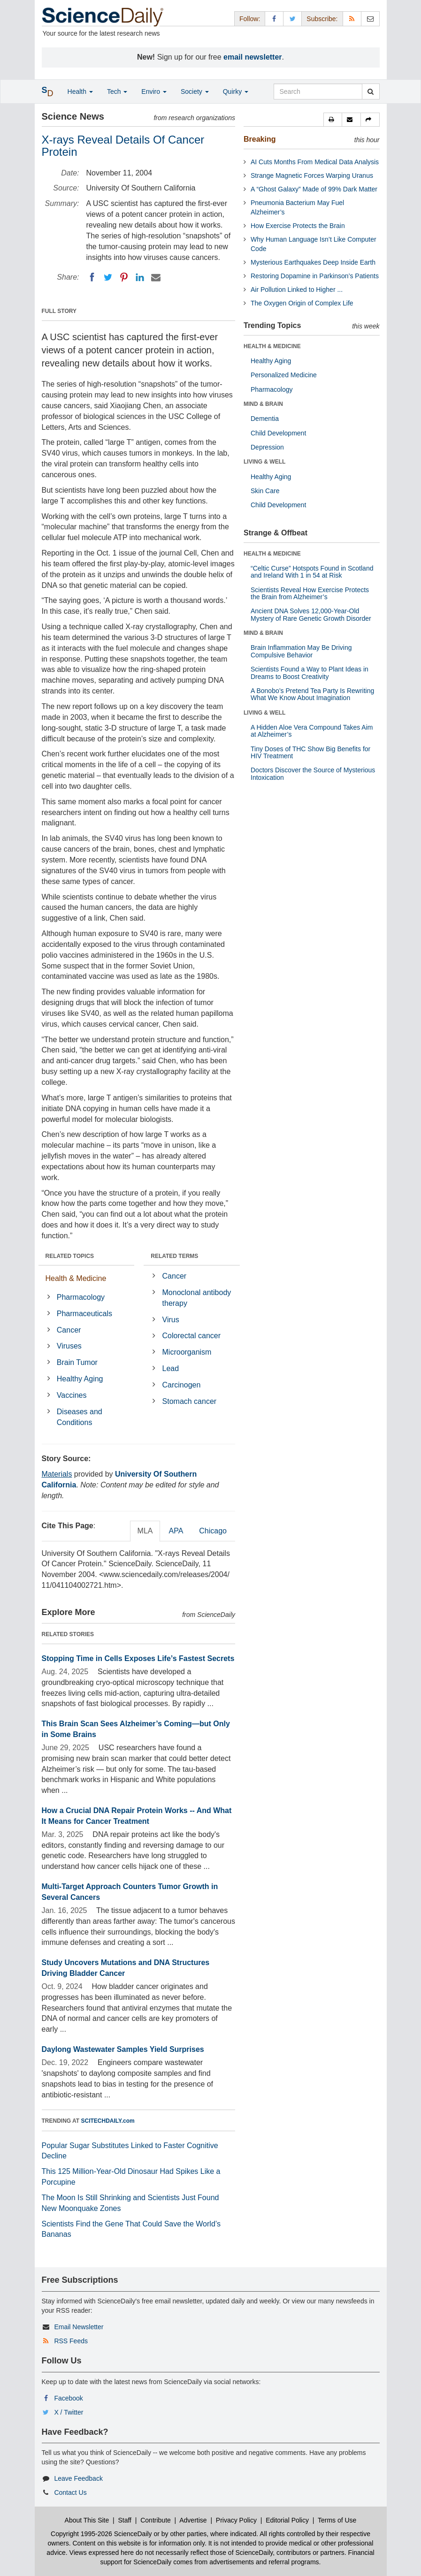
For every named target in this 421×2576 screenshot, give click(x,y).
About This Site (87, 2520)
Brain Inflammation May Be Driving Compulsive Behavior (301, 651)
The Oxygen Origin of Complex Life (302, 303)
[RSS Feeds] (352, 18)
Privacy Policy (236, 2520)
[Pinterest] (124, 277)
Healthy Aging (80, 1379)
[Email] (155, 277)
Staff (124, 2520)
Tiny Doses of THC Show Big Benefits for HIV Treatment (310, 752)
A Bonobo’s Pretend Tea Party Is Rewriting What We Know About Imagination (312, 694)
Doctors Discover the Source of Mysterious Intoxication (313, 773)
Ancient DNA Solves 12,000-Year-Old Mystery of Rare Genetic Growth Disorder (311, 614)
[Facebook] (92, 277)
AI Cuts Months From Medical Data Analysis (315, 162)
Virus (170, 1320)
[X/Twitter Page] (292, 18)
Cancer (69, 1330)
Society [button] (195, 91)
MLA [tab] (145, 1531)
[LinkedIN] (139, 277)
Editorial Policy (287, 2520)
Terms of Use (337, 2520)
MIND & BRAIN (263, 404)
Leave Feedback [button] (78, 2478)
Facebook (68, 2398)
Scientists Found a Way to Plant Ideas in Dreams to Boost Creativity (309, 672)
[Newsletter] (370, 18)
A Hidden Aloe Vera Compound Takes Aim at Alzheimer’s (312, 731)
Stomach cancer (189, 1401)
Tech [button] (117, 91)
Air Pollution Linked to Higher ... (297, 289)
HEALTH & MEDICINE (272, 346)
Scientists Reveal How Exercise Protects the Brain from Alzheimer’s (310, 593)
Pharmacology (81, 1297)
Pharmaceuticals (84, 1314)
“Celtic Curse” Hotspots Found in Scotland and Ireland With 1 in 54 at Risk (312, 571)
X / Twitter (68, 2412)
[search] (370, 91)
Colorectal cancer (191, 1336)
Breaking (260, 139)
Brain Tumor (77, 1362)
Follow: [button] (249, 19)
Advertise (193, 2520)
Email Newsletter (78, 2327)
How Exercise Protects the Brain (298, 225)
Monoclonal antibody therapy (196, 1297)
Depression (267, 447)
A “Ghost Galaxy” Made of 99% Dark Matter (314, 189)
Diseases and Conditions (79, 1417)
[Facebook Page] (274, 18)
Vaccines (72, 1395)
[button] (332, 120)
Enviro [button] (154, 91)
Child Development (278, 433)
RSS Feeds (71, 2341)
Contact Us (70, 2492)
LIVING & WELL (264, 461)
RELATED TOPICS (70, 1256)
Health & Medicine (76, 1278)
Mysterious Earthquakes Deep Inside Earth (313, 262)
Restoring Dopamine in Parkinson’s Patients (315, 276)
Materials (57, 1474)
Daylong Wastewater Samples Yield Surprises (123, 2049)
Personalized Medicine (284, 375)
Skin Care (265, 491)
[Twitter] (108, 277)
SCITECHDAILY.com (108, 2121)
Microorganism (187, 1352)
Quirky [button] (235, 91)
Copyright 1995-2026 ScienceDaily (101, 2534)
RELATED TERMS (174, 1256)
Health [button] (80, 91)
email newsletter (252, 57)
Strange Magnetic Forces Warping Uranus (312, 175)
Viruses (69, 1346)
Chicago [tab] (213, 1531)
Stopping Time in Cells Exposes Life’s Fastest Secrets (138, 1658)
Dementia (265, 418)
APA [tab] (175, 1531)
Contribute (155, 2520)
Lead (170, 1368)
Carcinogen (181, 1385)
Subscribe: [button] (321, 19)
